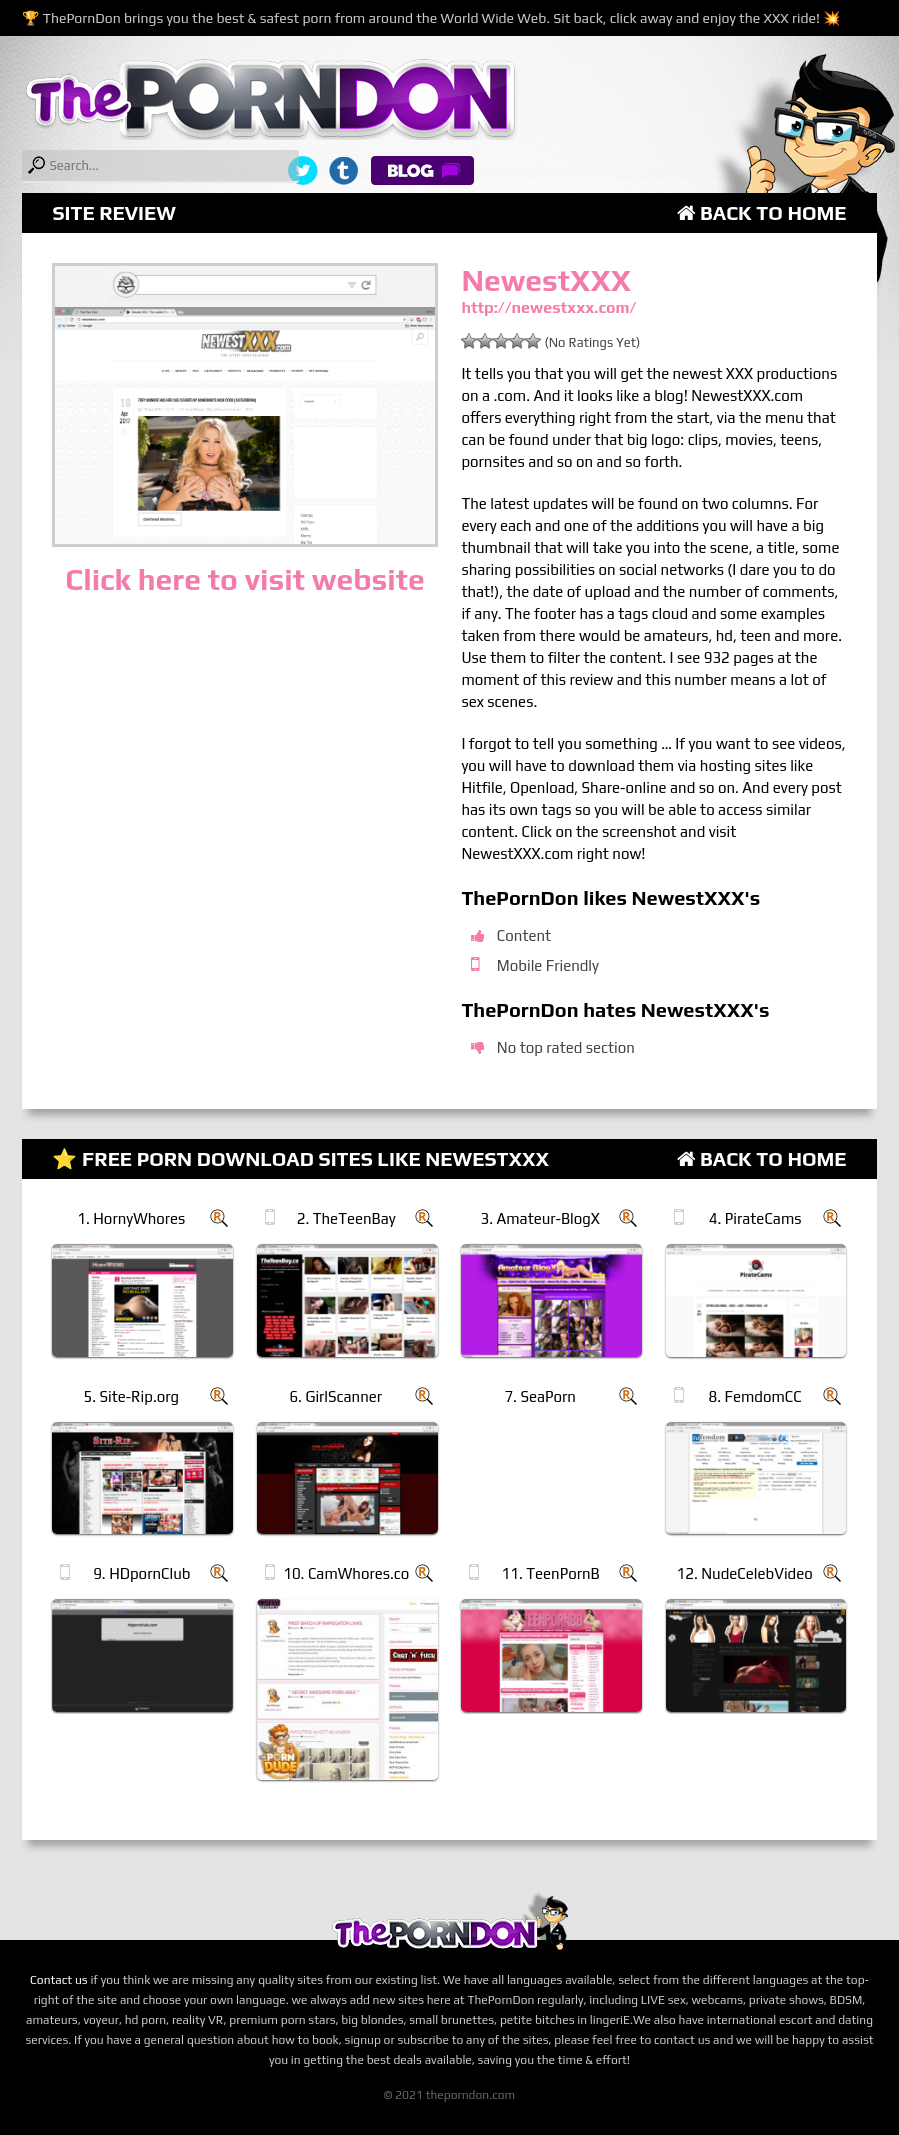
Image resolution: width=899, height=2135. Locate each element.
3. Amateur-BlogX (539, 1218)
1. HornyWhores (131, 1218)
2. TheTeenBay (346, 1218)
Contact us (59, 1980)
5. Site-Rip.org (131, 1396)
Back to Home (762, 212)
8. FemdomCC (755, 1396)
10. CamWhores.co (346, 1573)
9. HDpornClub (141, 1573)
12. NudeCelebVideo (745, 1573)
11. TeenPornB (551, 1573)
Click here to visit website (244, 579)
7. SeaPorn (540, 1396)
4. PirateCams (755, 1218)
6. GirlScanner (335, 1396)
